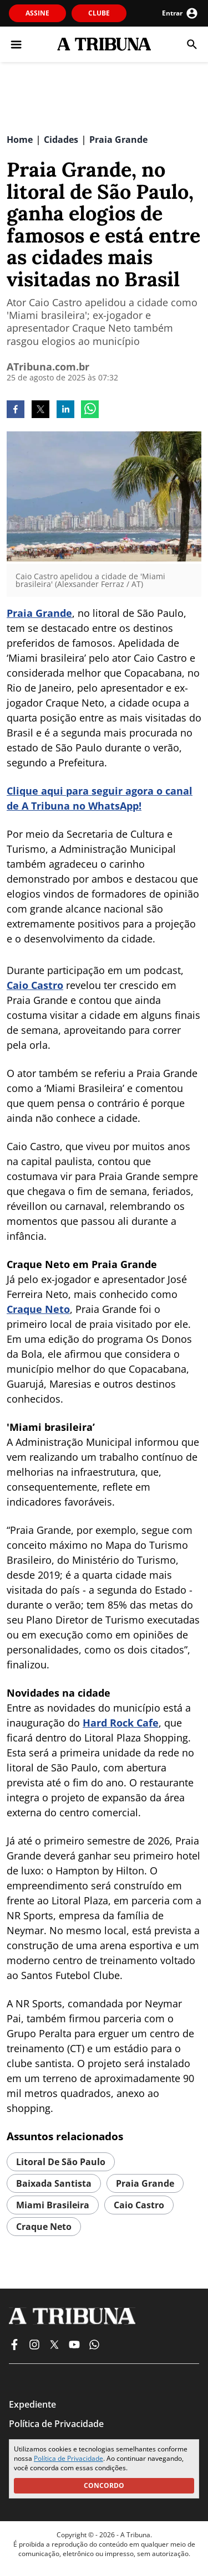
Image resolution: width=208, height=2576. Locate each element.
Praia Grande (39, 613)
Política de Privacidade (68, 2458)
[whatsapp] (90, 410)
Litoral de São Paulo (60, 2162)
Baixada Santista (54, 2183)
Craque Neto (38, 1309)
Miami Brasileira (52, 2205)
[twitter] (40, 410)
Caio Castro (35, 985)
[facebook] (15, 410)
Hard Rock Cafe (121, 1722)
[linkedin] (65, 410)
